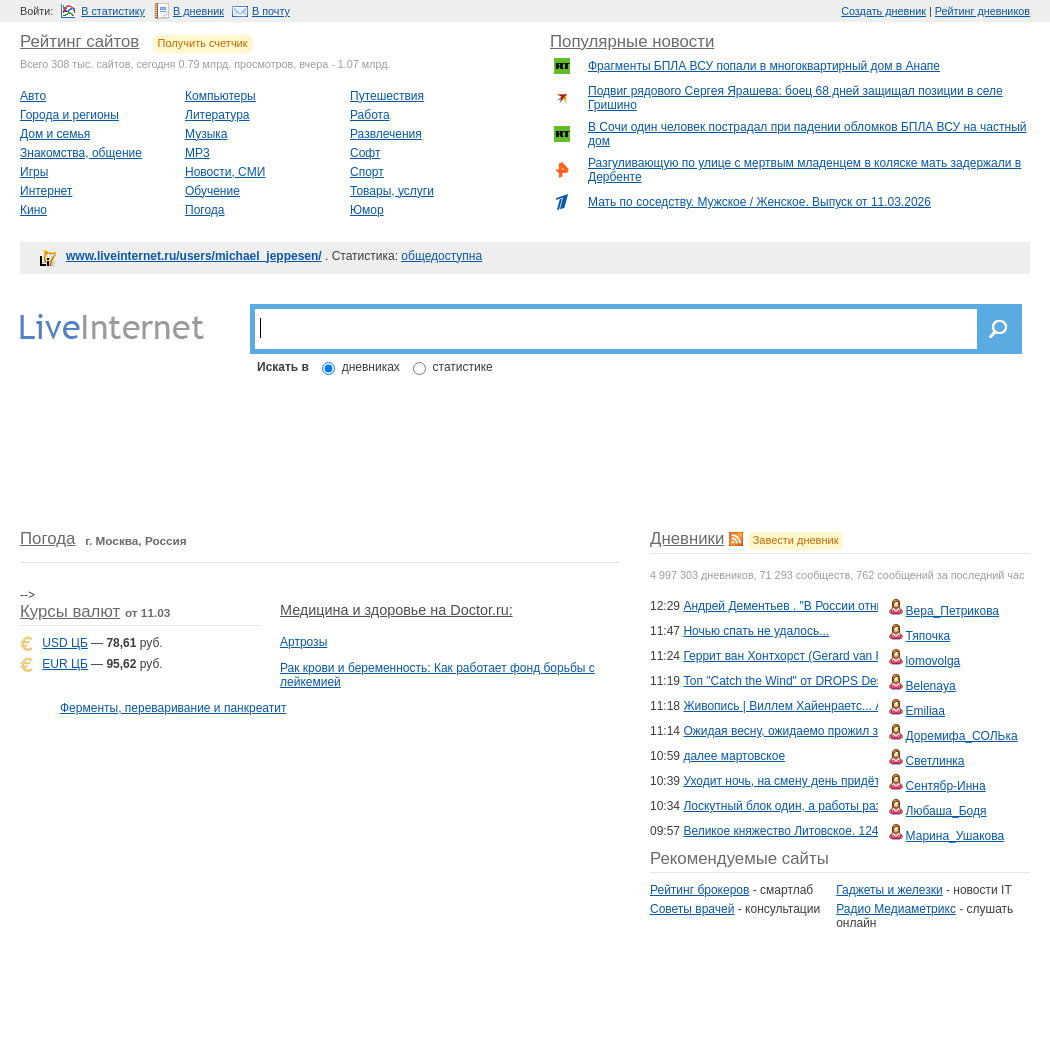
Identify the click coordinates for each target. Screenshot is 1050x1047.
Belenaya (931, 686)
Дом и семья (55, 134)
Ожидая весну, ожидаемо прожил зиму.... (797, 731)
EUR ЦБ (64, 664)
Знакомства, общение (81, 153)
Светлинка (935, 761)
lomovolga (933, 661)
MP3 (197, 153)
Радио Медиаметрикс (896, 909)
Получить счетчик (203, 43)
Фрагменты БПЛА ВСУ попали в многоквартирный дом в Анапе (764, 66)
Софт (365, 153)
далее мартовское (734, 756)
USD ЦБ (64, 643)
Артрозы (303, 642)
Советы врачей (692, 909)
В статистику (113, 11)
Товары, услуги (392, 191)
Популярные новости (632, 41)
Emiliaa (925, 711)
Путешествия (387, 96)
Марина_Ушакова (955, 836)
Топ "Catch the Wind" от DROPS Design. (792, 681)
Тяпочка (928, 636)
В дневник (198, 11)
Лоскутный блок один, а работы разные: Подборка (823, 806)
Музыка (206, 134)
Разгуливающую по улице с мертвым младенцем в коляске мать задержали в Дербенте (804, 170)
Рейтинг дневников (982, 11)
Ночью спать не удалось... (756, 631)
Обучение (212, 191)
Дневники (687, 538)
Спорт (367, 172)
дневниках (371, 367)
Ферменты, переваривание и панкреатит (173, 708)
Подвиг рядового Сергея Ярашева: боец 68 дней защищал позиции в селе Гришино (795, 98)
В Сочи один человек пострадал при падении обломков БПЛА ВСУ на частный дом (807, 134)
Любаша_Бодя (946, 811)
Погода (205, 210)
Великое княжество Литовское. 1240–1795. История (827, 831)
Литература (217, 115)
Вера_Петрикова (952, 611)
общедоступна (441, 256)
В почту (271, 11)
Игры (34, 172)
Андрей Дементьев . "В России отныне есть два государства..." (858, 606)
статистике (463, 367)
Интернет (46, 191)
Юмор (367, 210)
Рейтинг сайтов (79, 41)
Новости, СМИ (225, 172)
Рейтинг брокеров (699, 890)
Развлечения (386, 134)
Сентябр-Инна (946, 786)
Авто (33, 96)
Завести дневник (796, 540)
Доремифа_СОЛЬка (962, 736)
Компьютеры (220, 96)
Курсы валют (70, 611)
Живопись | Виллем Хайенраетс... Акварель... (810, 706)
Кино (33, 210)
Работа (370, 115)
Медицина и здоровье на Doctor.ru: (396, 610)
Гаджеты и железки (889, 890)
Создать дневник (883, 11)
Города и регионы (69, 115)
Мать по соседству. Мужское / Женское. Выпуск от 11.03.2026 (759, 202)
